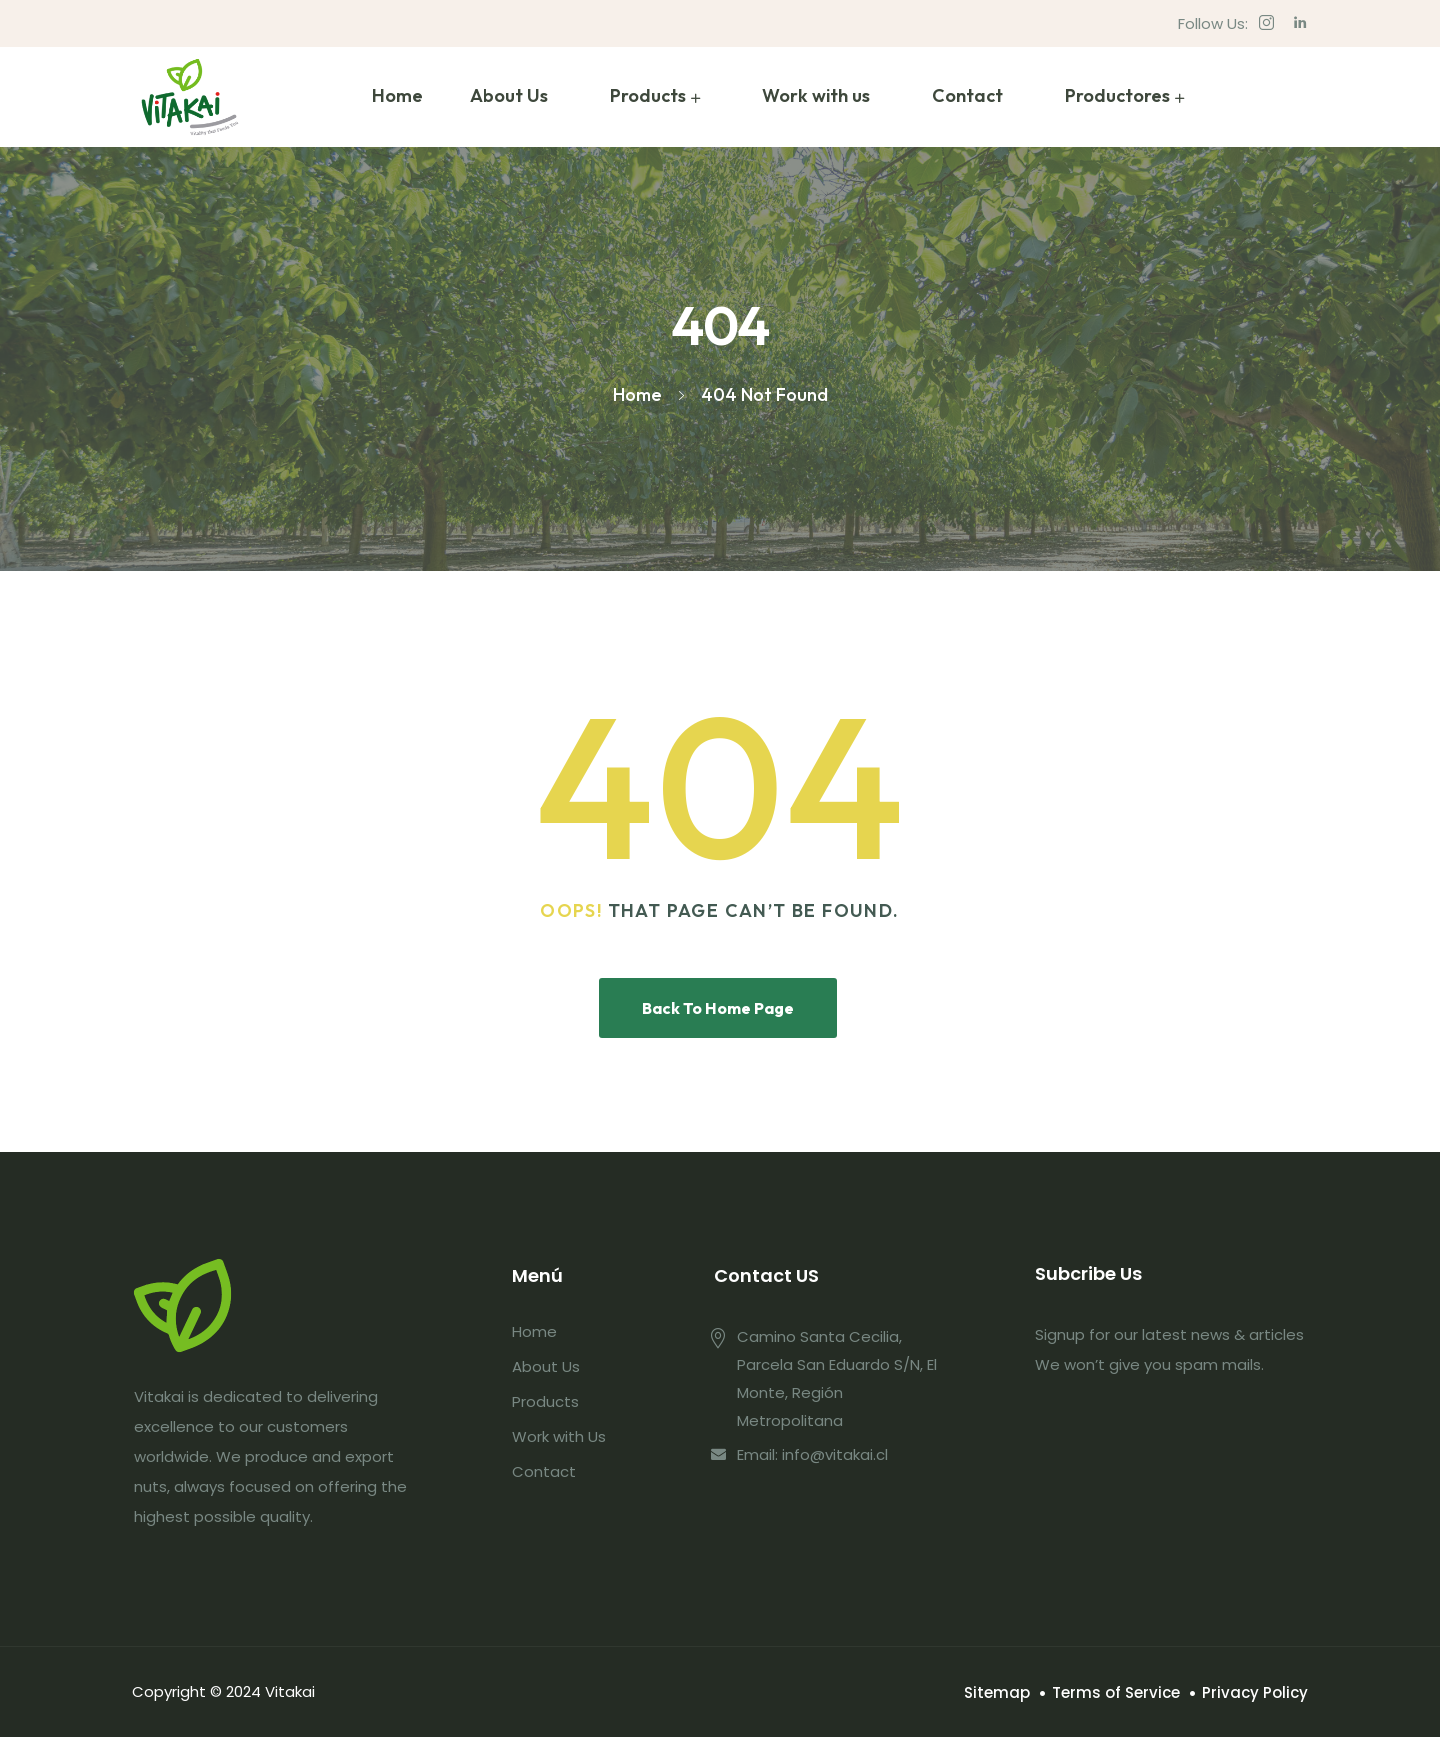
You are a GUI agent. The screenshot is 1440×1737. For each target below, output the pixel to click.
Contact (967, 95)
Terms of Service (1116, 1692)
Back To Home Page (718, 1008)
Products (648, 95)
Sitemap (997, 1692)
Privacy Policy (1255, 1692)
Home (397, 95)
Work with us (816, 95)
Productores (1117, 95)
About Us (509, 95)
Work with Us (559, 1436)
